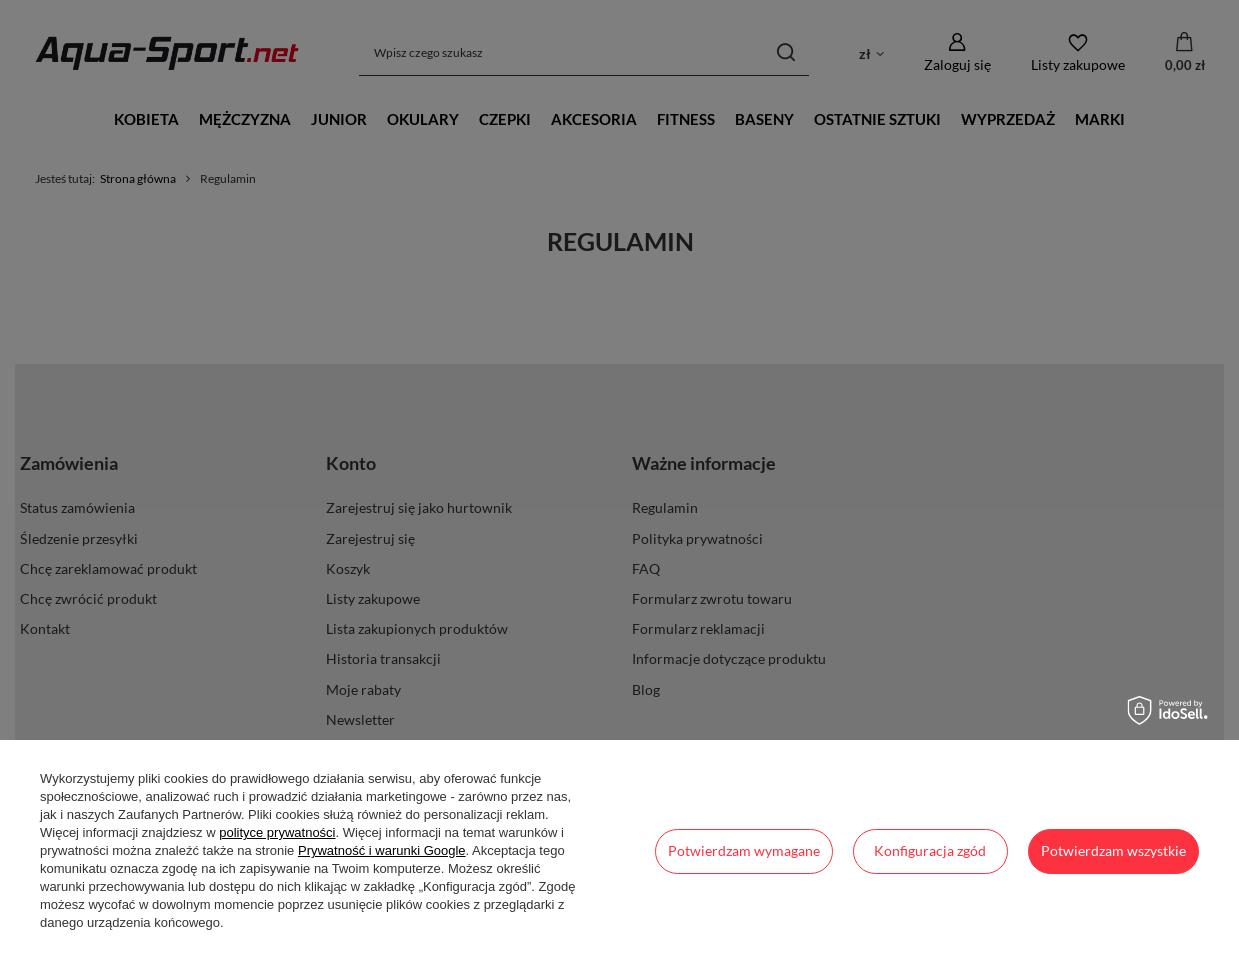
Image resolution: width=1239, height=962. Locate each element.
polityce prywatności (277, 832)
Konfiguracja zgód (930, 850)
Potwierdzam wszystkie (1113, 850)
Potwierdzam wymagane (744, 850)
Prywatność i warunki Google (382, 850)
